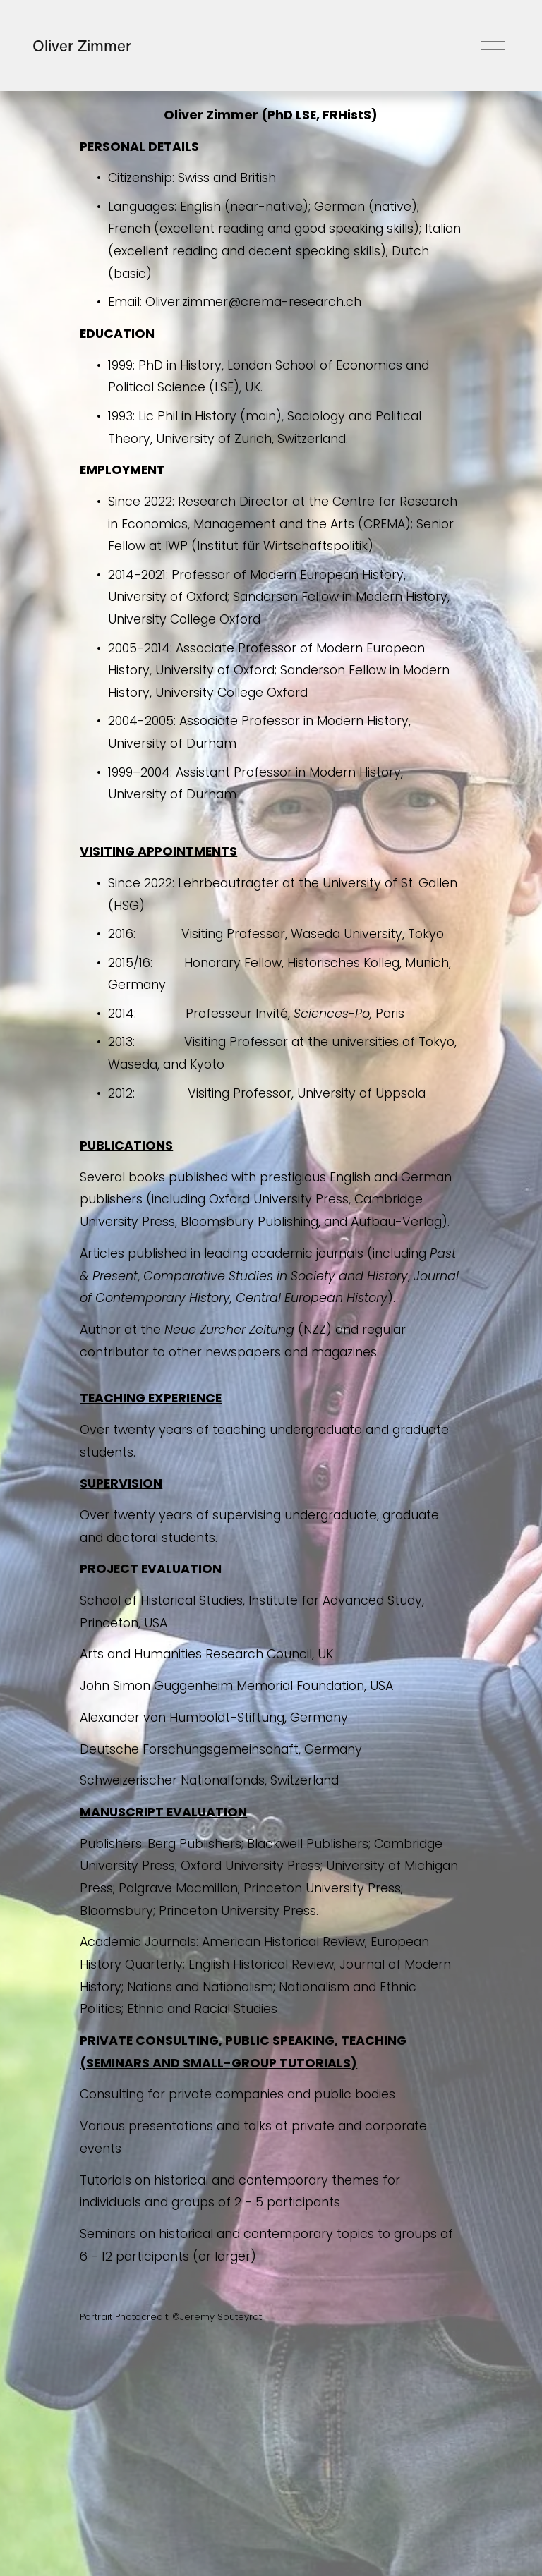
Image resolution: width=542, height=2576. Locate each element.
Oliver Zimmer (81, 45)
